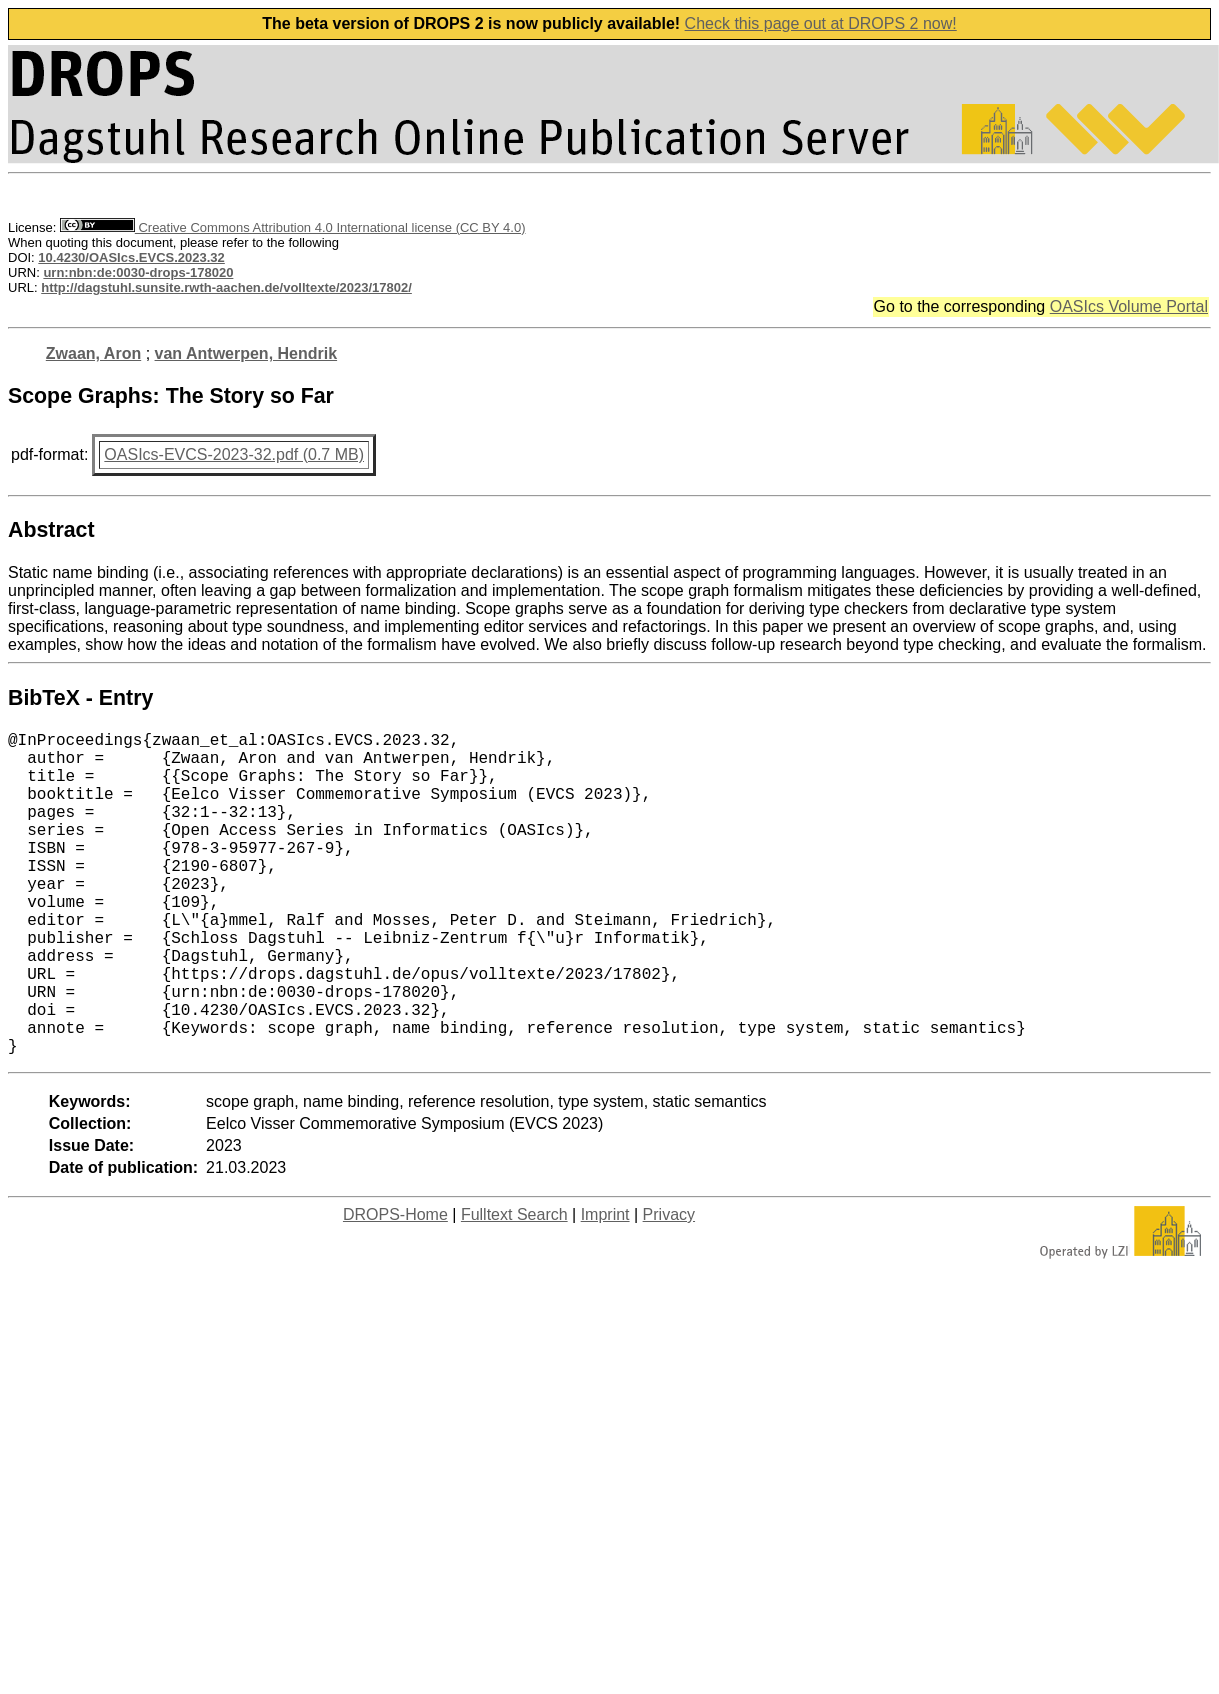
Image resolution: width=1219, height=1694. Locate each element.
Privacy (669, 1286)
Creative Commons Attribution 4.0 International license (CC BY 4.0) (292, 227)
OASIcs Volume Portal (1129, 306)
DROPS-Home (395, 1286)
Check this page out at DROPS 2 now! (821, 23)
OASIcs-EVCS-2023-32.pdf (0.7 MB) (234, 454)
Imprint (605, 1286)
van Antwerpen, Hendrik (246, 353)
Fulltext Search (514, 1286)
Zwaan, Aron (93, 353)
